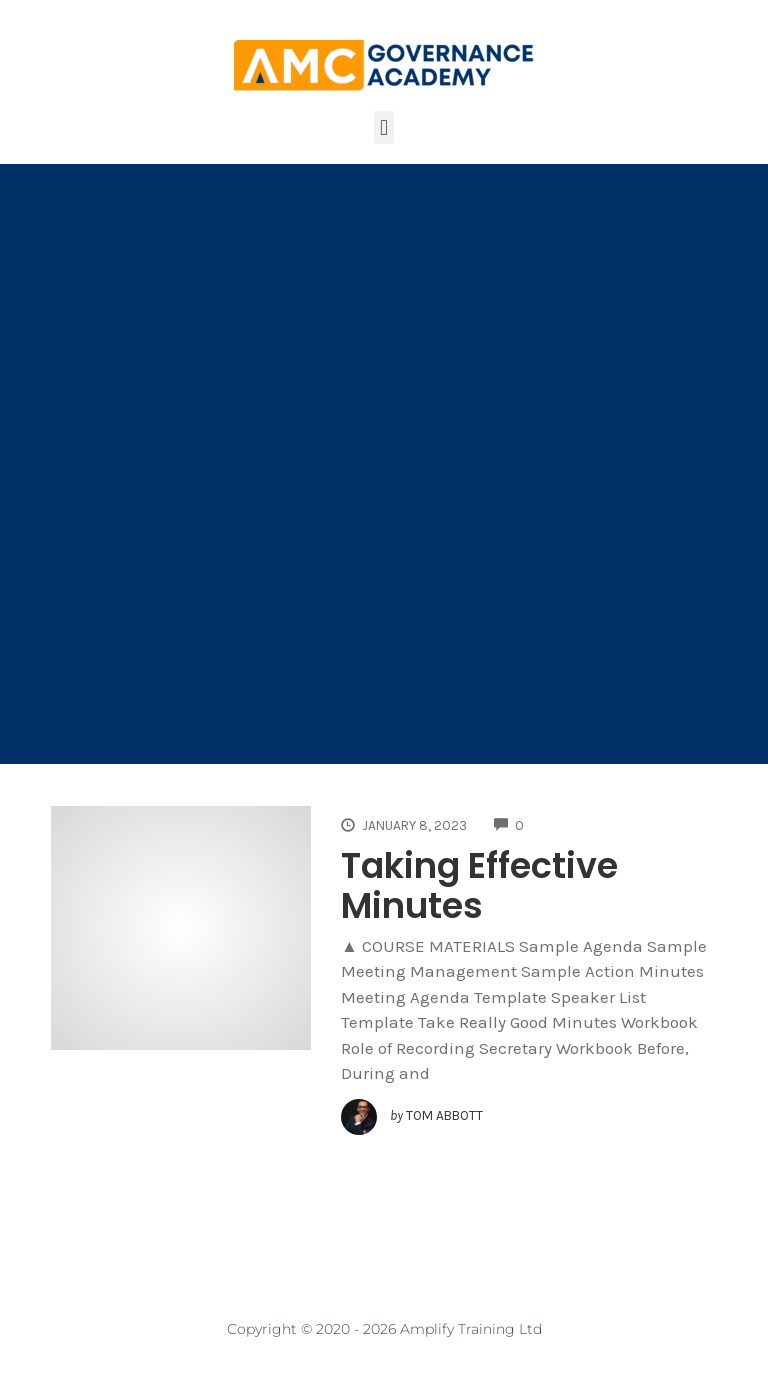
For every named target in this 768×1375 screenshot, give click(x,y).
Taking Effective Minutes (479, 885)
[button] (383, 127)
